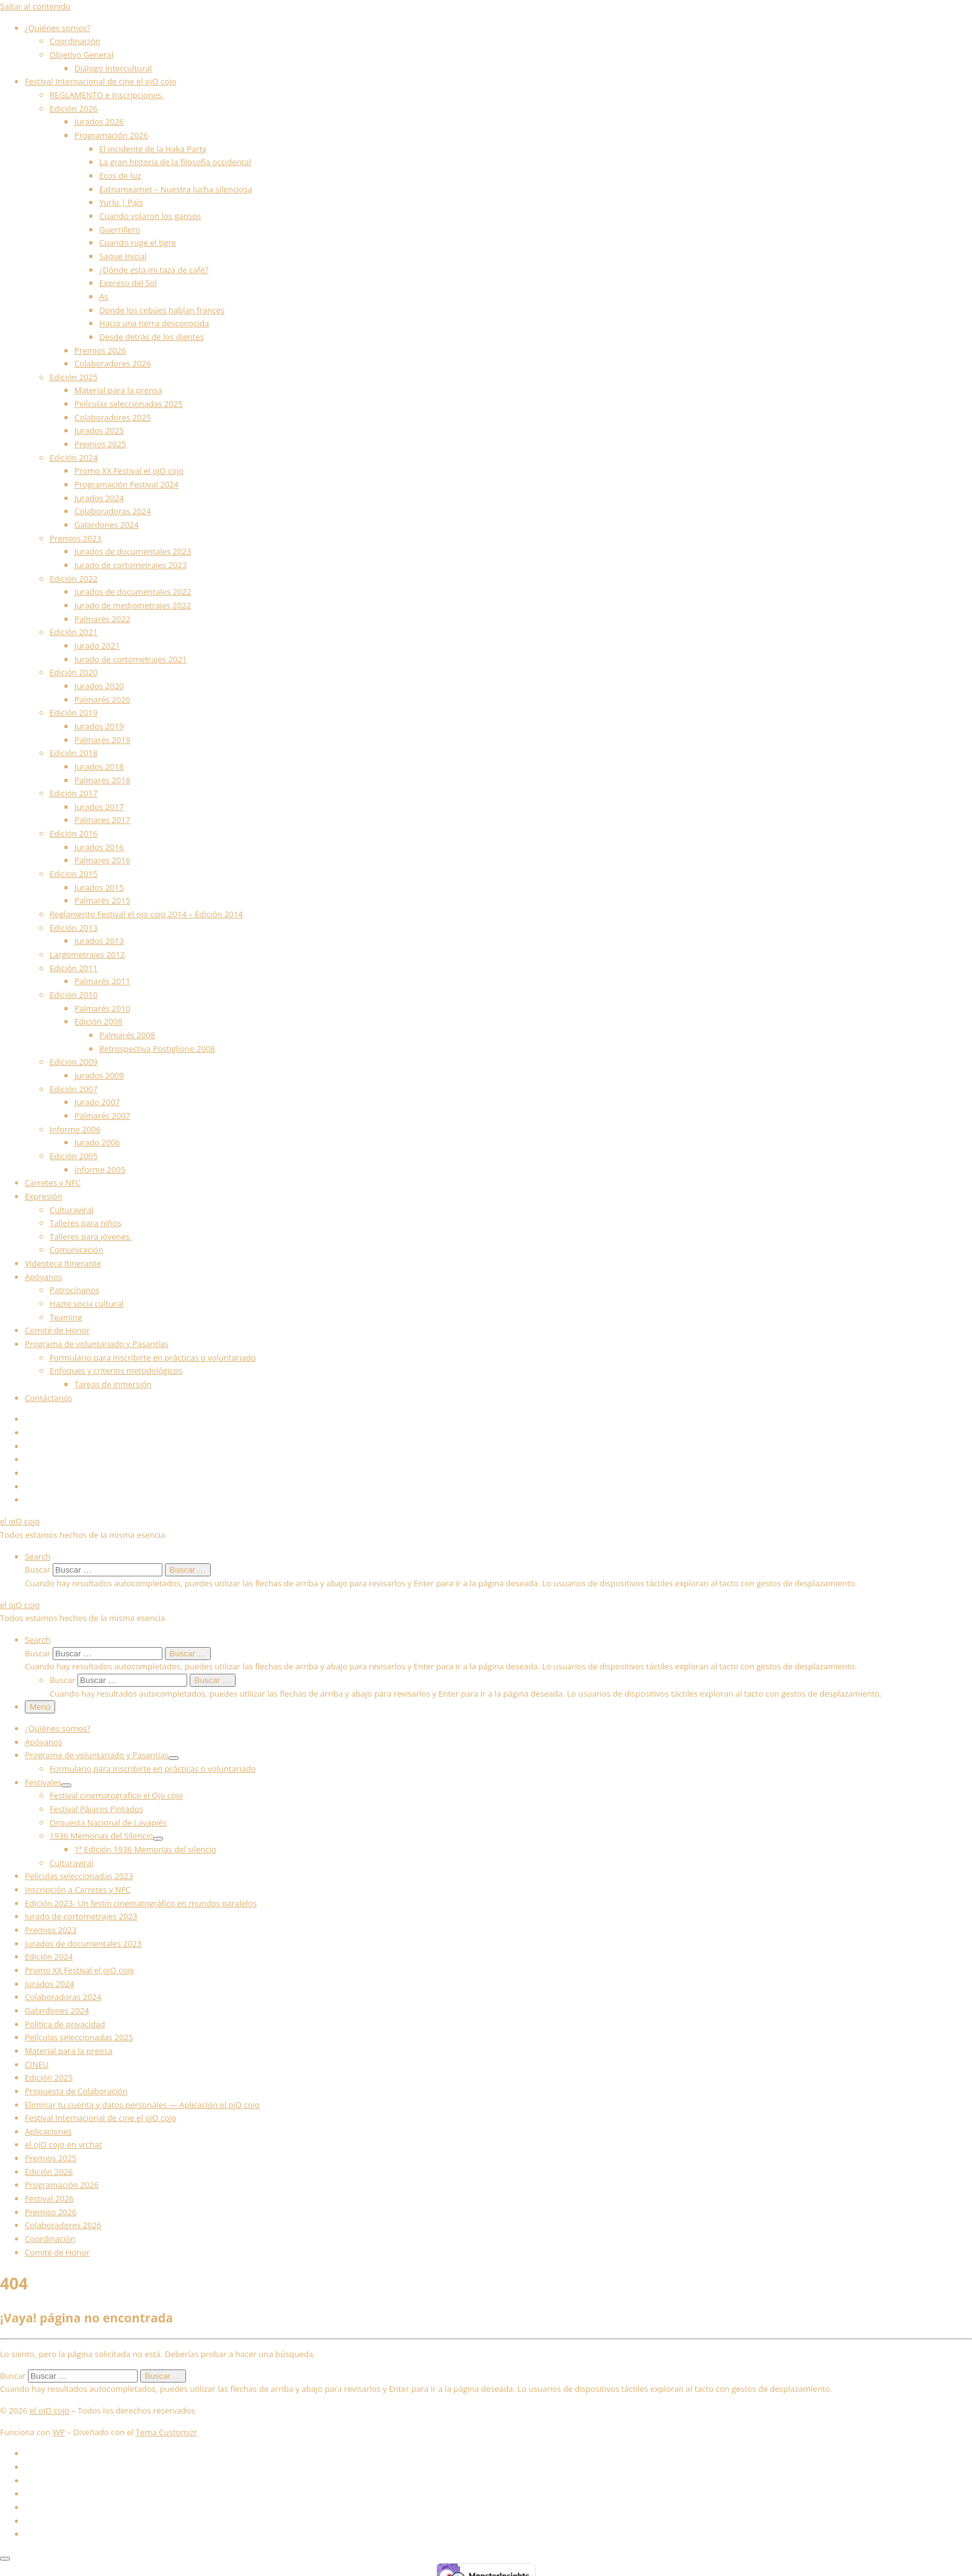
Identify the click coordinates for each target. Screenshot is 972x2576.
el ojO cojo (49, 2410)
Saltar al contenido (35, 6)
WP (59, 2432)
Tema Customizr (166, 2432)
